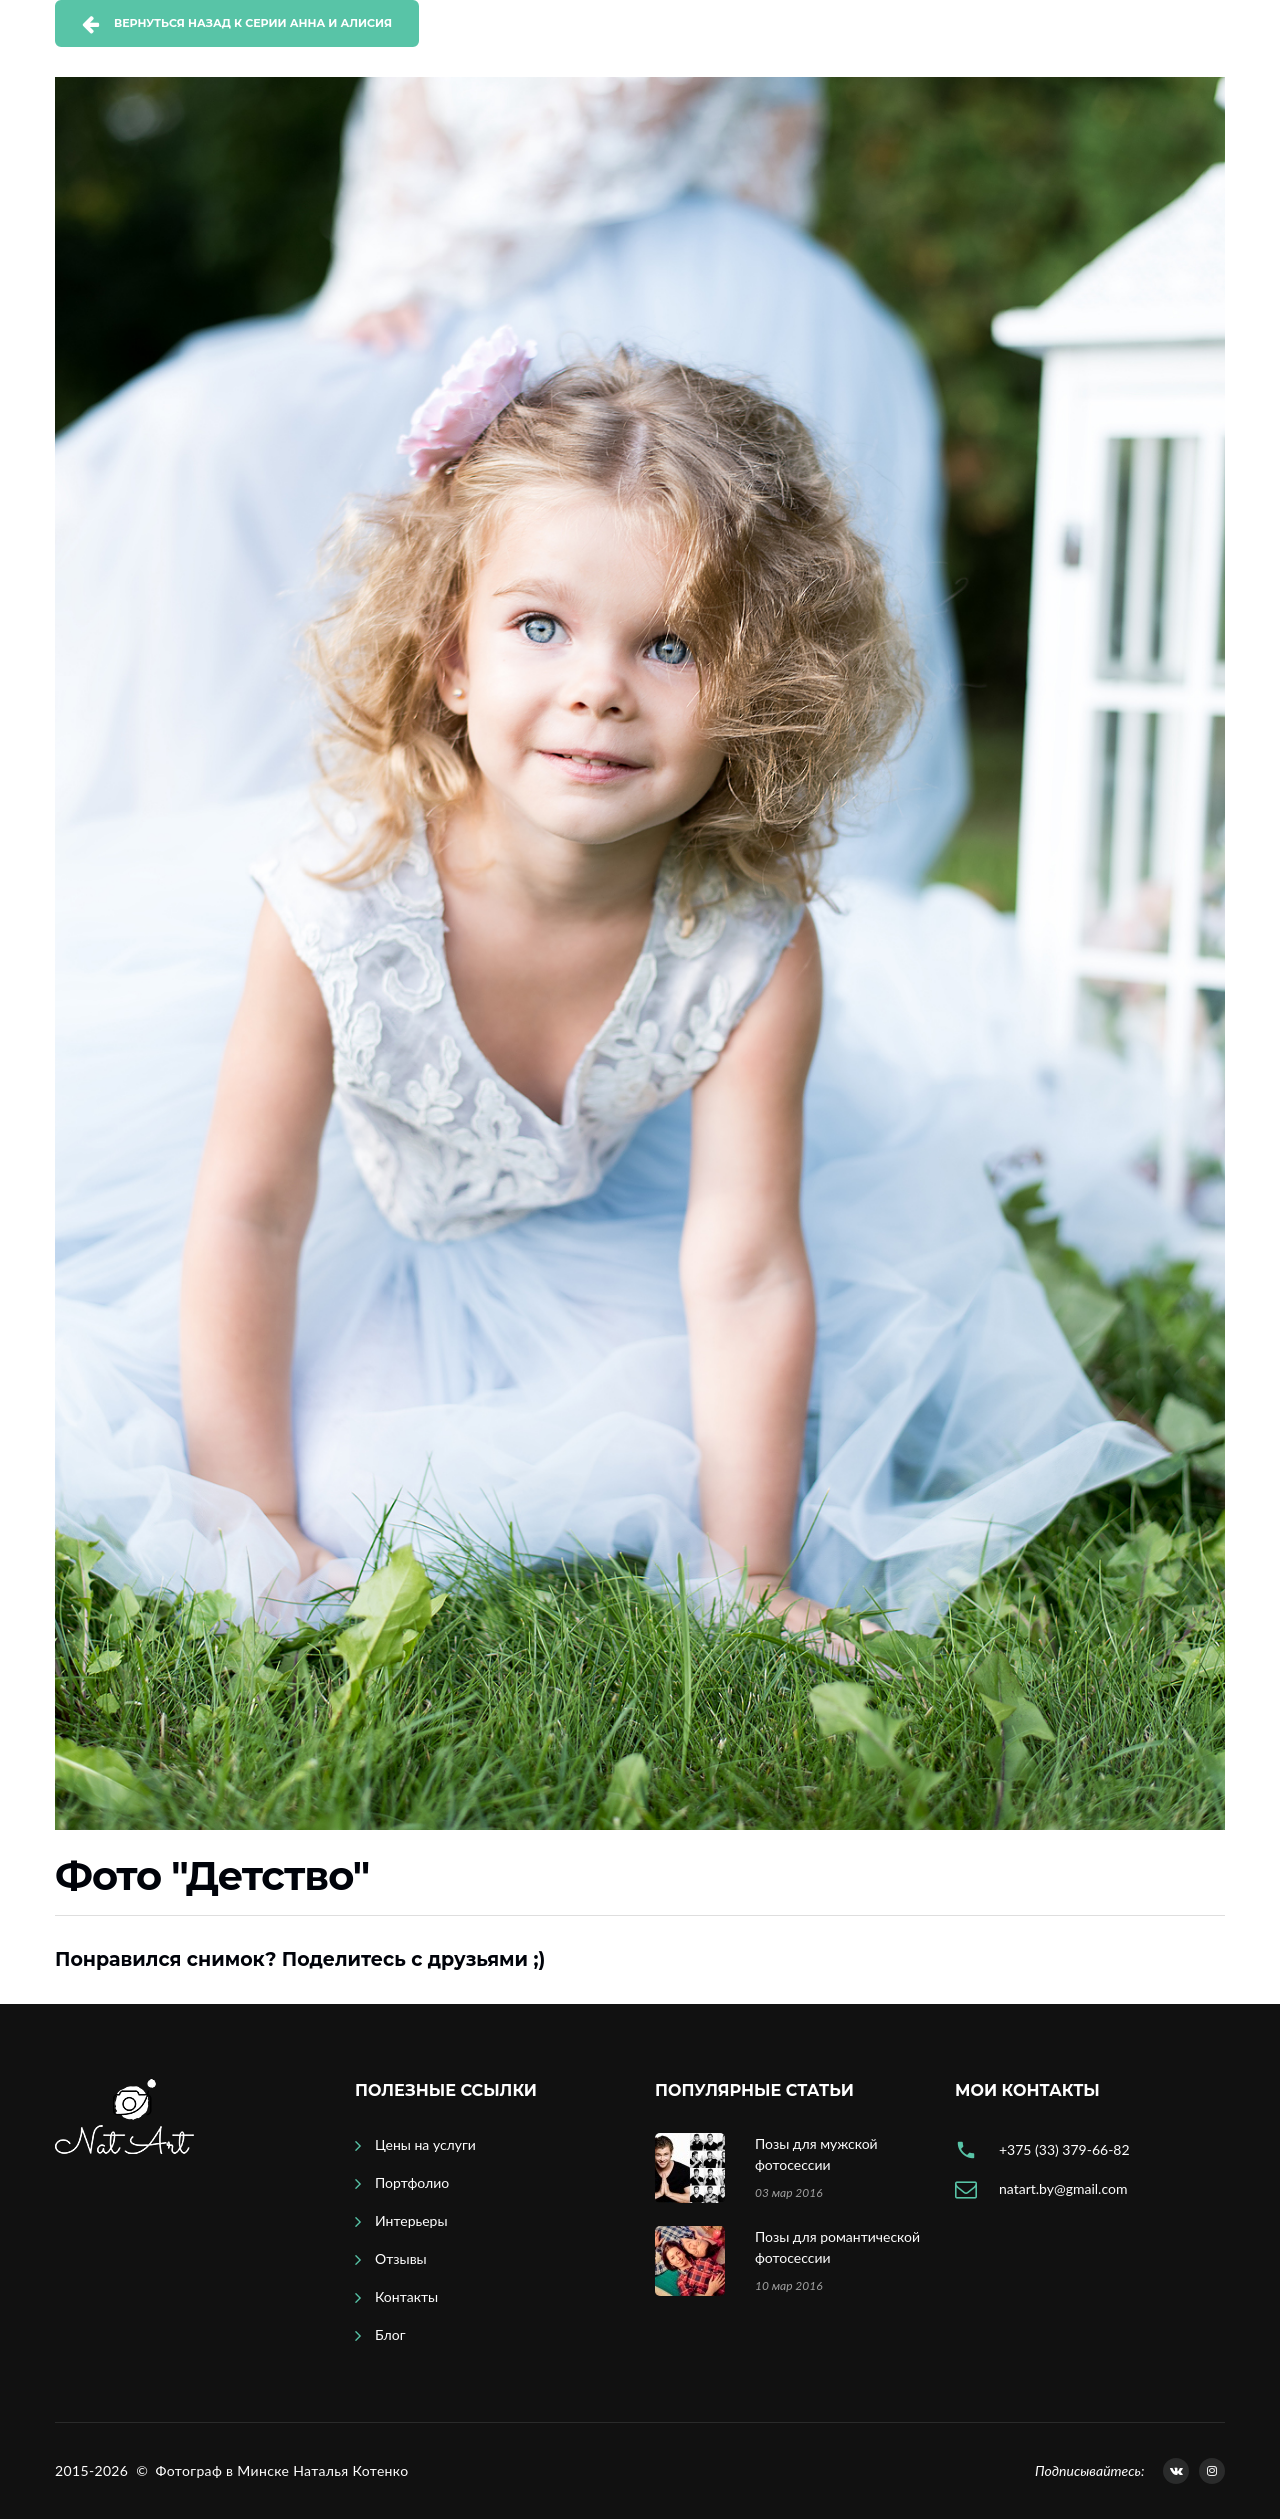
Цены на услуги (425, 2144)
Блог (390, 2334)
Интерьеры (411, 2220)
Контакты (406, 2296)
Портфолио (412, 2182)
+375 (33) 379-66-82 (1064, 2149)
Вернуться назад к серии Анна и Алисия (253, 23)
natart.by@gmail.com (1063, 2188)
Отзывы (401, 2258)
